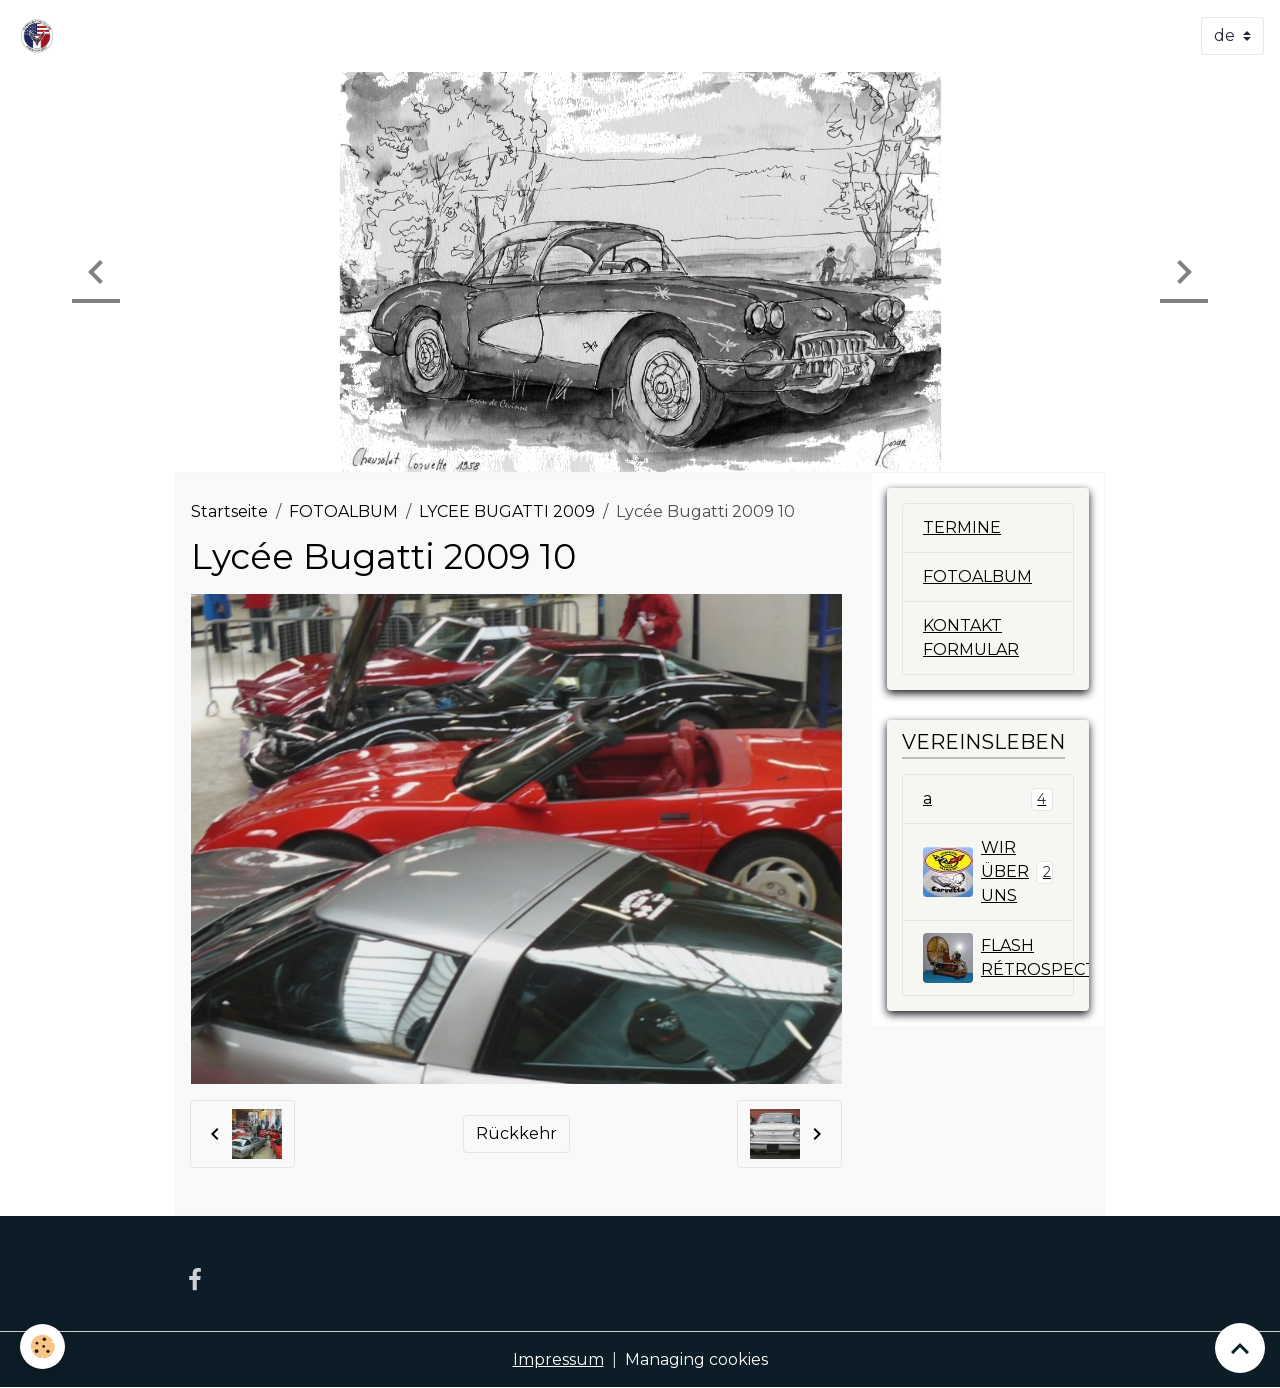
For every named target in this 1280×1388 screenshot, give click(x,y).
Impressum (558, 1359)
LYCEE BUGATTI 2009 (507, 511)
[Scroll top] (1240, 1348)
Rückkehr (516, 1133)
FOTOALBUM (343, 511)
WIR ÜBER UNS (988, 871)
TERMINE (962, 527)
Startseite (229, 511)
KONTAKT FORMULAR (971, 637)
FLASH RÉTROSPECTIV (998, 958)
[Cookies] (42, 1346)
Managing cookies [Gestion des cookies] (696, 1359)
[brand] (41, 36)
